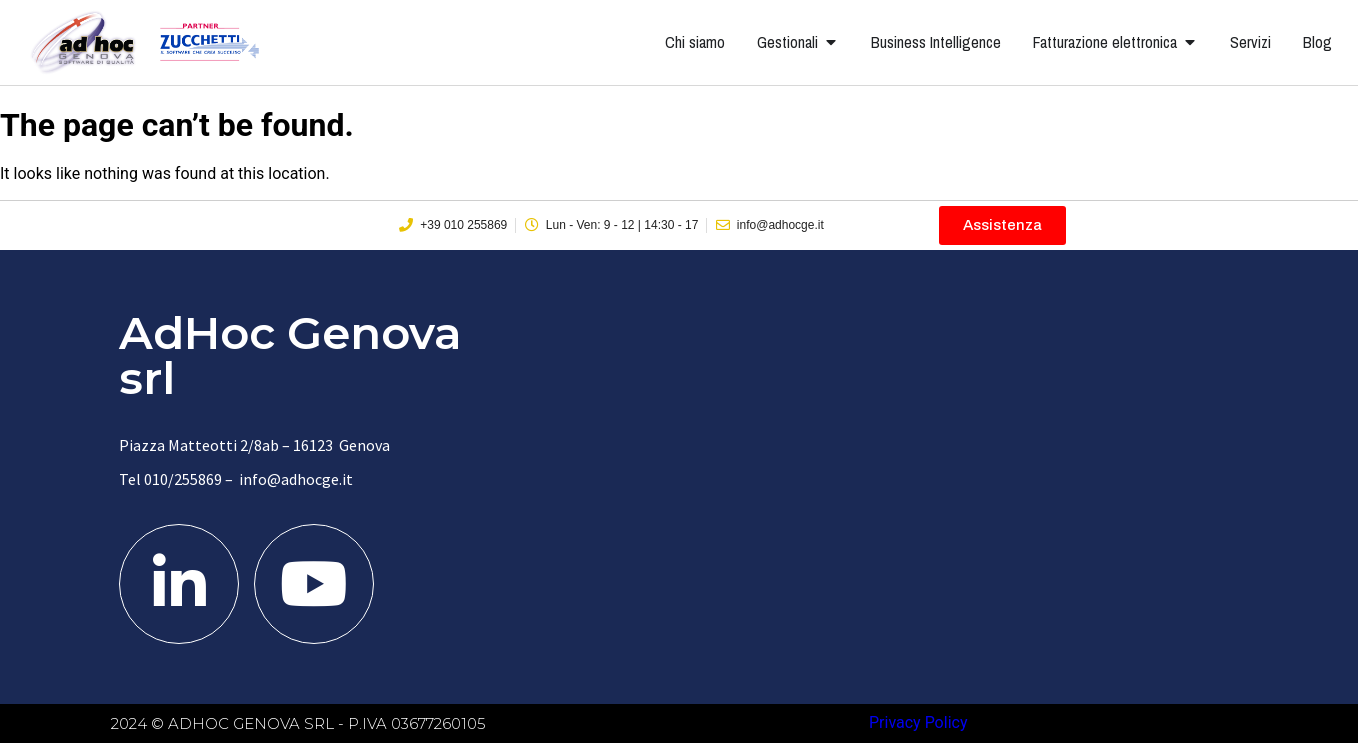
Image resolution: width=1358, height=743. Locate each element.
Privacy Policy (918, 722)
